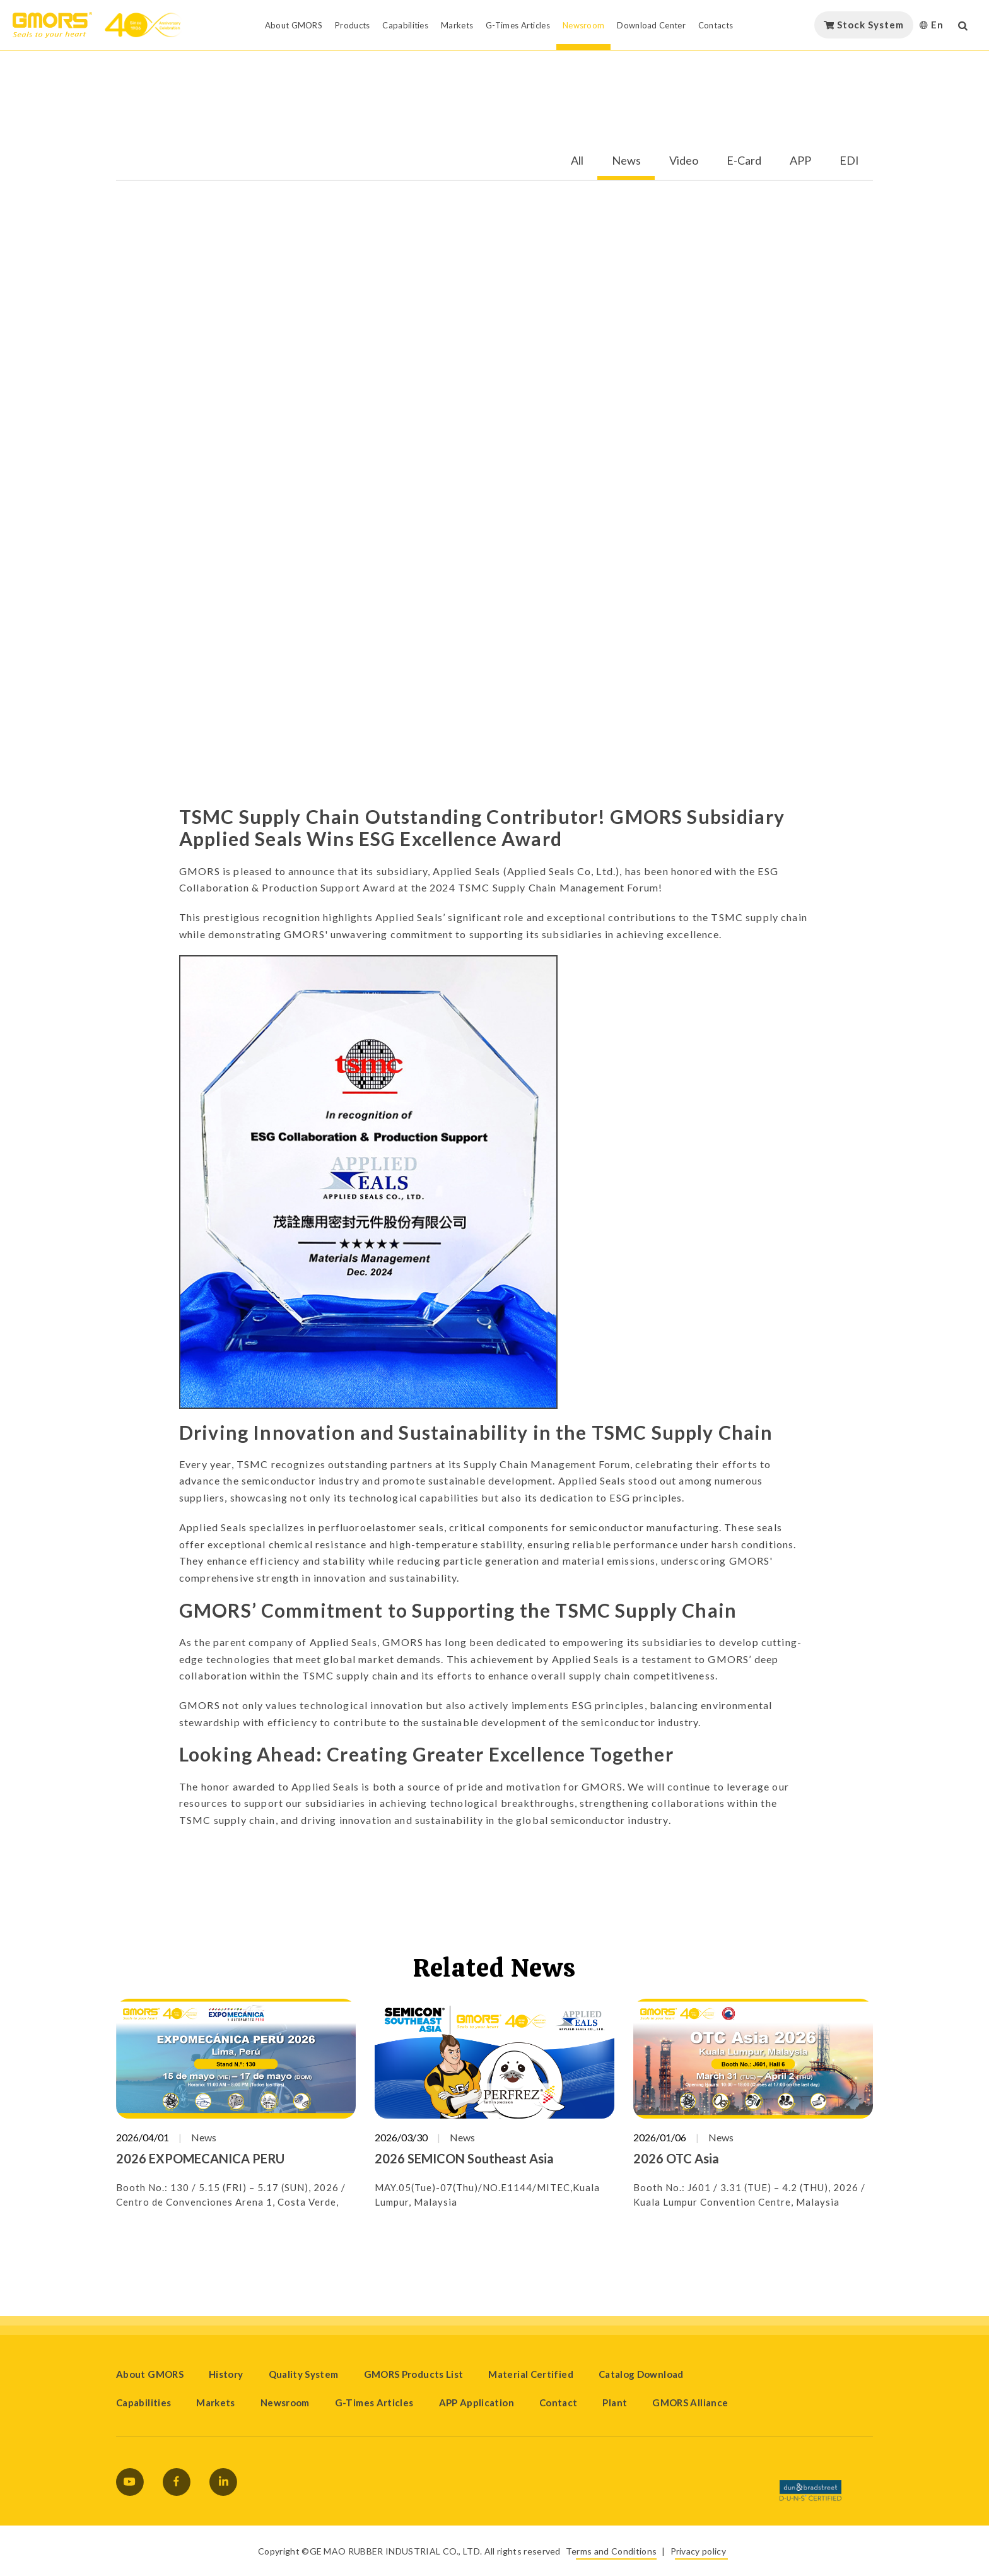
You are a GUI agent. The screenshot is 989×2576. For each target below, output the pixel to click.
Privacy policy (698, 2551)
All (577, 161)
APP (800, 161)
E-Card (744, 161)
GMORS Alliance (690, 2402)
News (626, 161)
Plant (614, 2402)
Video (683, 161)
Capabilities (143, 2402)
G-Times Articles (374, 2402)
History (226, 2374)
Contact (558, 2402)
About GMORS (150, 2374)
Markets (215, 2402)
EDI (849, 161)
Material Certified (530, 2374)
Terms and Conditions (611, 2551)
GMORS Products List (414, 2374)
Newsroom (285, 2402)
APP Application (476, 2402)
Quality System (304, 2374)
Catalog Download (641, 2374)
